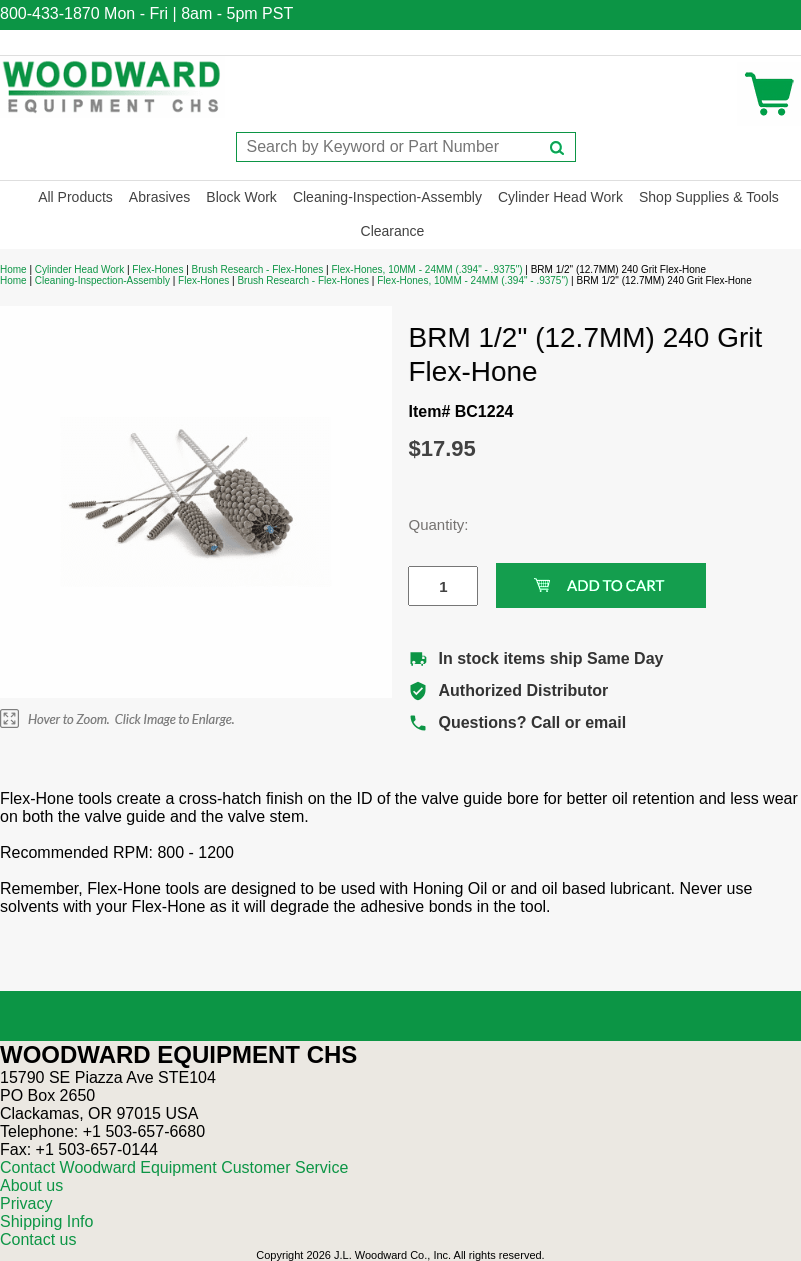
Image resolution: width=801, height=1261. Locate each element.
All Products (75, 197)
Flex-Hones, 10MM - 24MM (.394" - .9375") (426, 269)
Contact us (38, 1239)
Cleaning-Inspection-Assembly (387, 197)
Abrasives (159, 197)
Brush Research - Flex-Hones (258, 269)
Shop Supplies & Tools (709, 197)
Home (13, 269)
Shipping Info (46, 1221)
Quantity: (428, 524)
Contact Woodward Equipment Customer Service (174, 1167)
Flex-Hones (157, 269)
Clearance (393, 231)
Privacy (26, 1203)
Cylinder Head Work (560, 197)
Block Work (241, 197)
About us (31, 1185)
